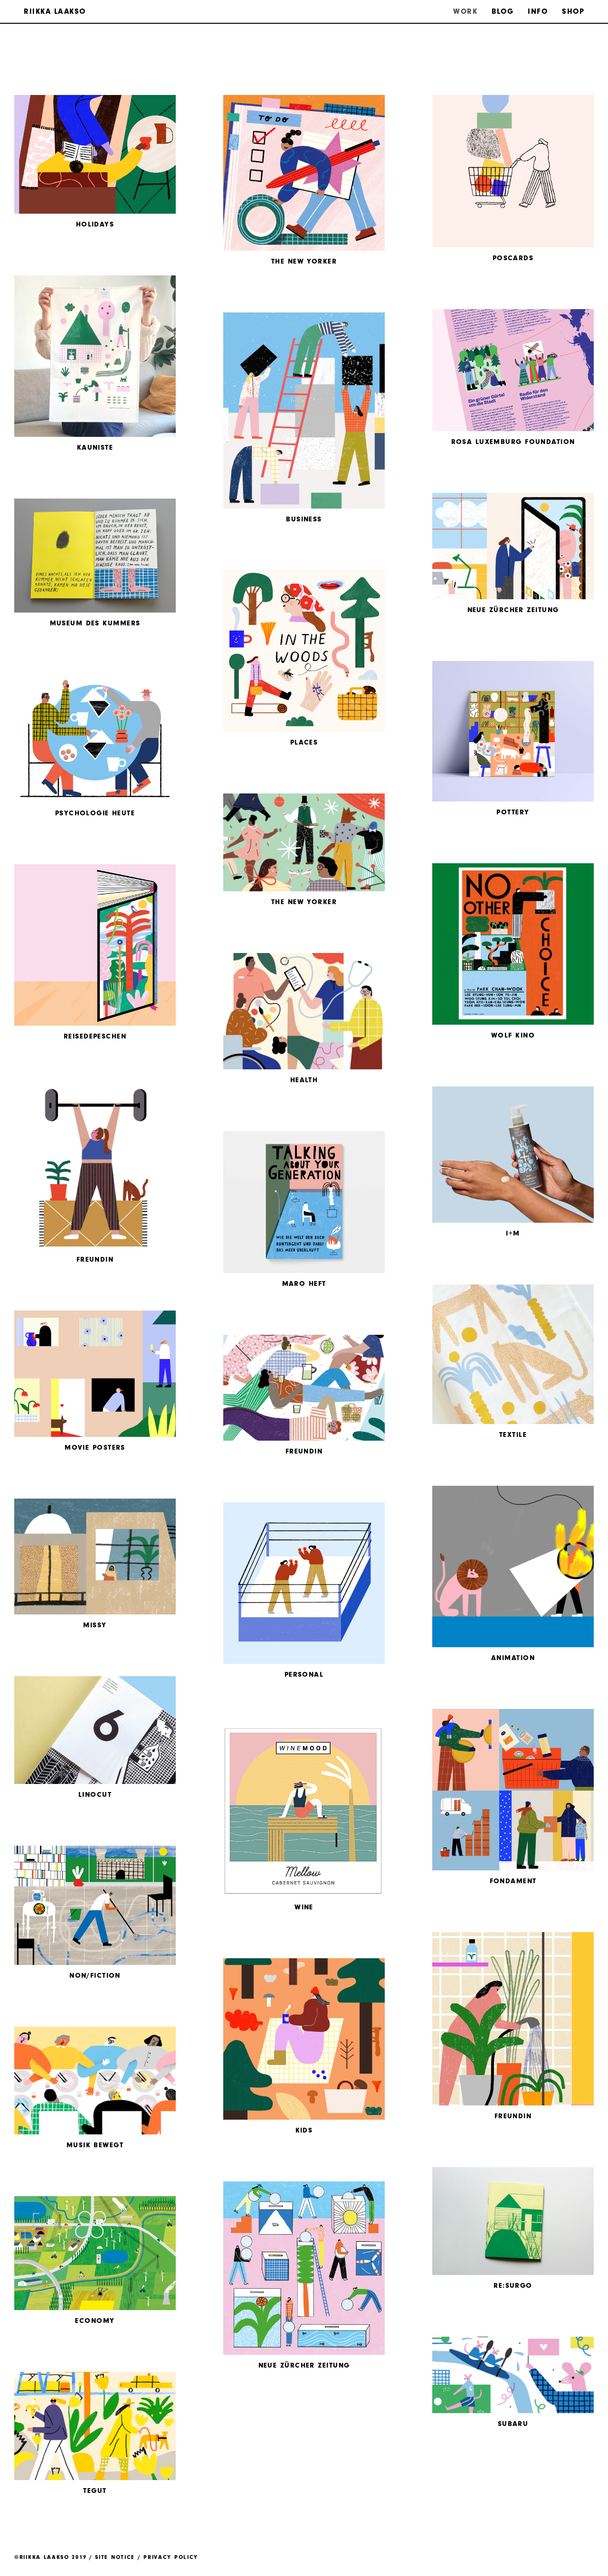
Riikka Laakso (55, 11)
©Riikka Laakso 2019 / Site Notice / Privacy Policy (106, 2557)
